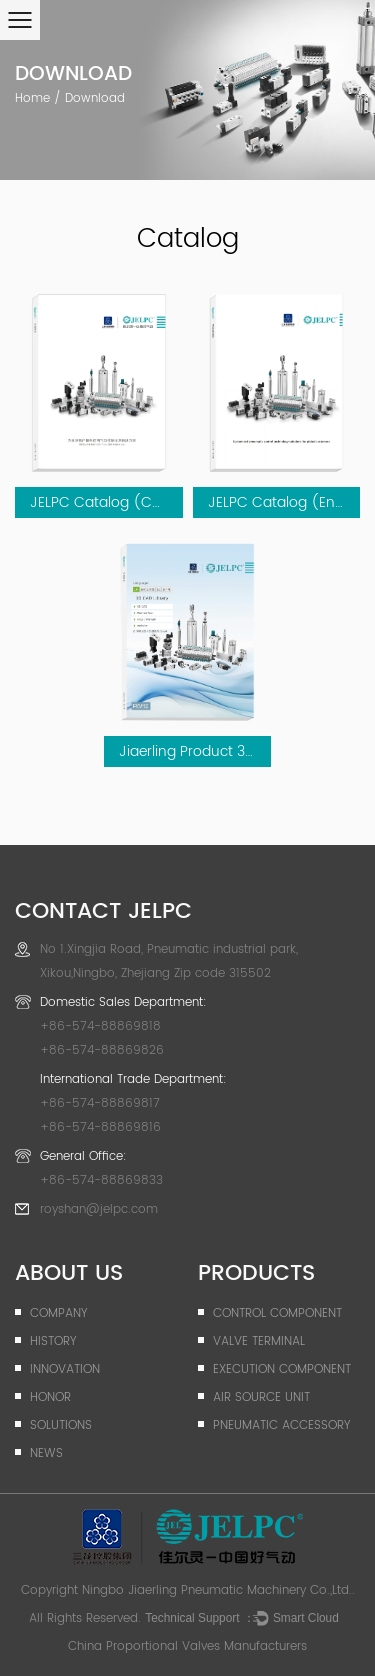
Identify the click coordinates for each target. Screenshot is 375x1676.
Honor (50, 1397)
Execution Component (282, 1369)
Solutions (61, 1425)
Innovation (65, 1369)
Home (32, 98)
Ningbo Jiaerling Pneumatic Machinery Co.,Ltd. (217, 1590)
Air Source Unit (261, 1397)
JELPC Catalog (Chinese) (117, 502)
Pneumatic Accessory (281, 1425)
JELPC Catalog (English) (291, 502)
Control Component (277, 1313)
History (53, 1341)
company (58, 1313)
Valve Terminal (259, 1341)
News (46, 1453)
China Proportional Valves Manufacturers (187, 1646)
